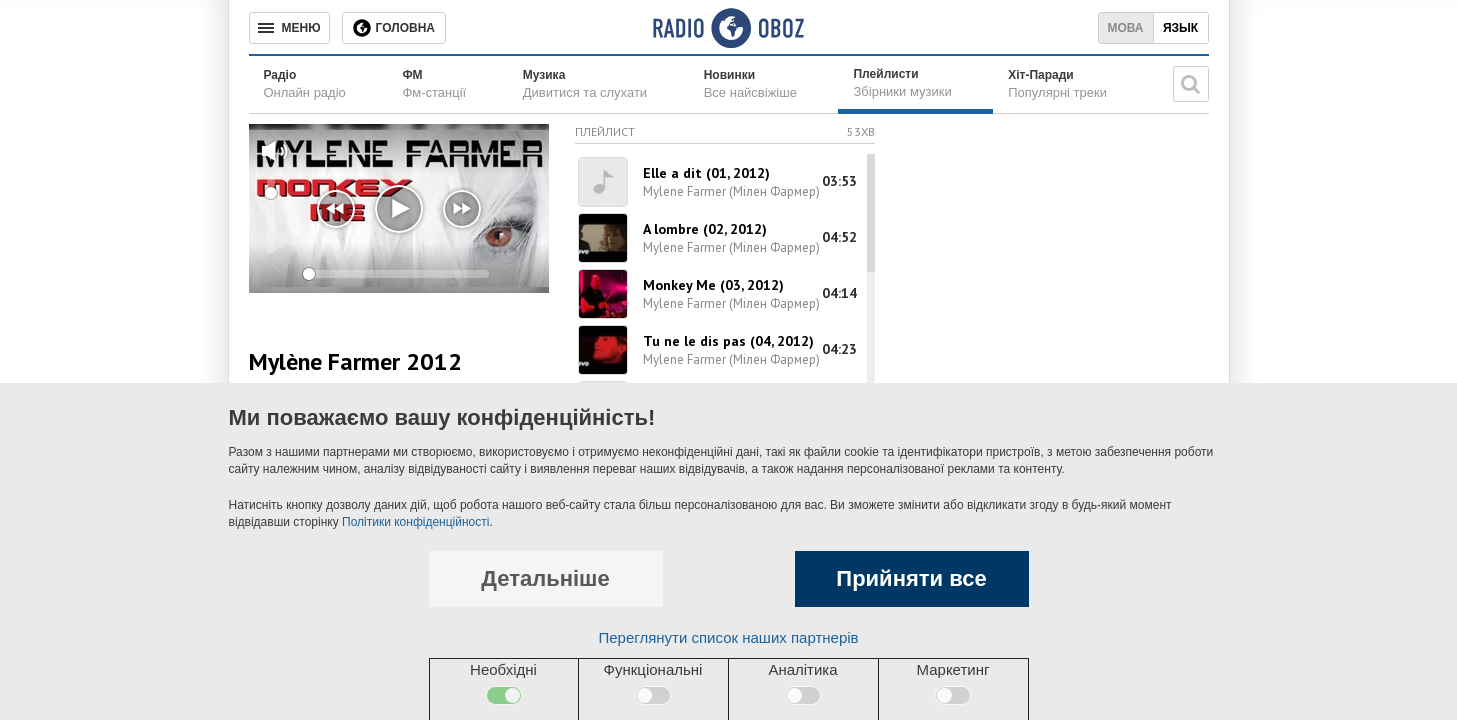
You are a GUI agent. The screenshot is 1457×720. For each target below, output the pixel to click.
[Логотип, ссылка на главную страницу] (728, 28)
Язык (1180, 28)
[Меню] (289, 28)
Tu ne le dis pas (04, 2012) (728, 341)
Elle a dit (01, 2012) (706, 173)
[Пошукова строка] (1191, 84)
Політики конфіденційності (415, 522)
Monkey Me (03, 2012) (713, 285)
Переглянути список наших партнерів (728, 637)
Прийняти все (911, 578)
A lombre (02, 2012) (705, 229)
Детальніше (545, 578)
